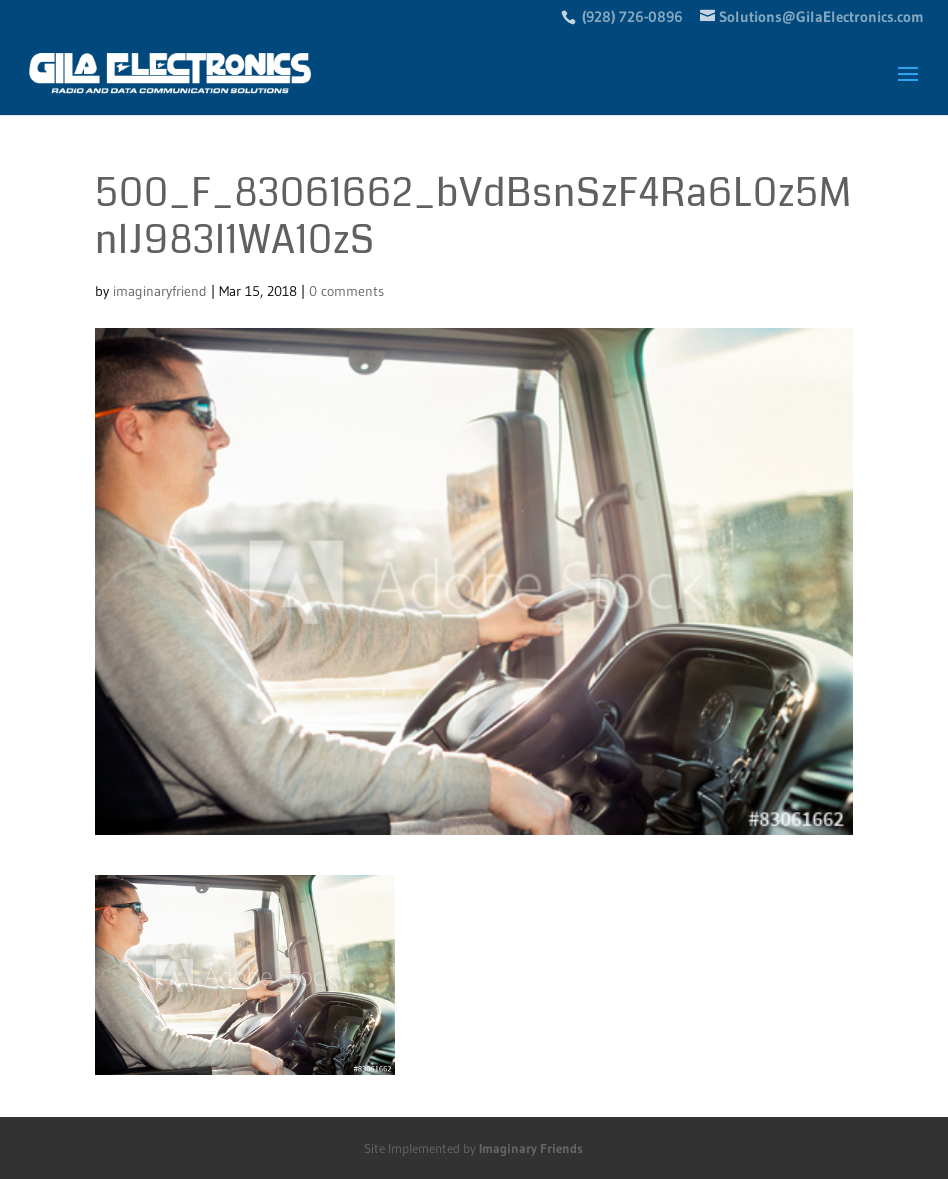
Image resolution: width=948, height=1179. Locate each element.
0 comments (346, 291)
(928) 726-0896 (632, 16)
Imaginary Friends (531, 1148)
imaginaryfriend (160, 291)
